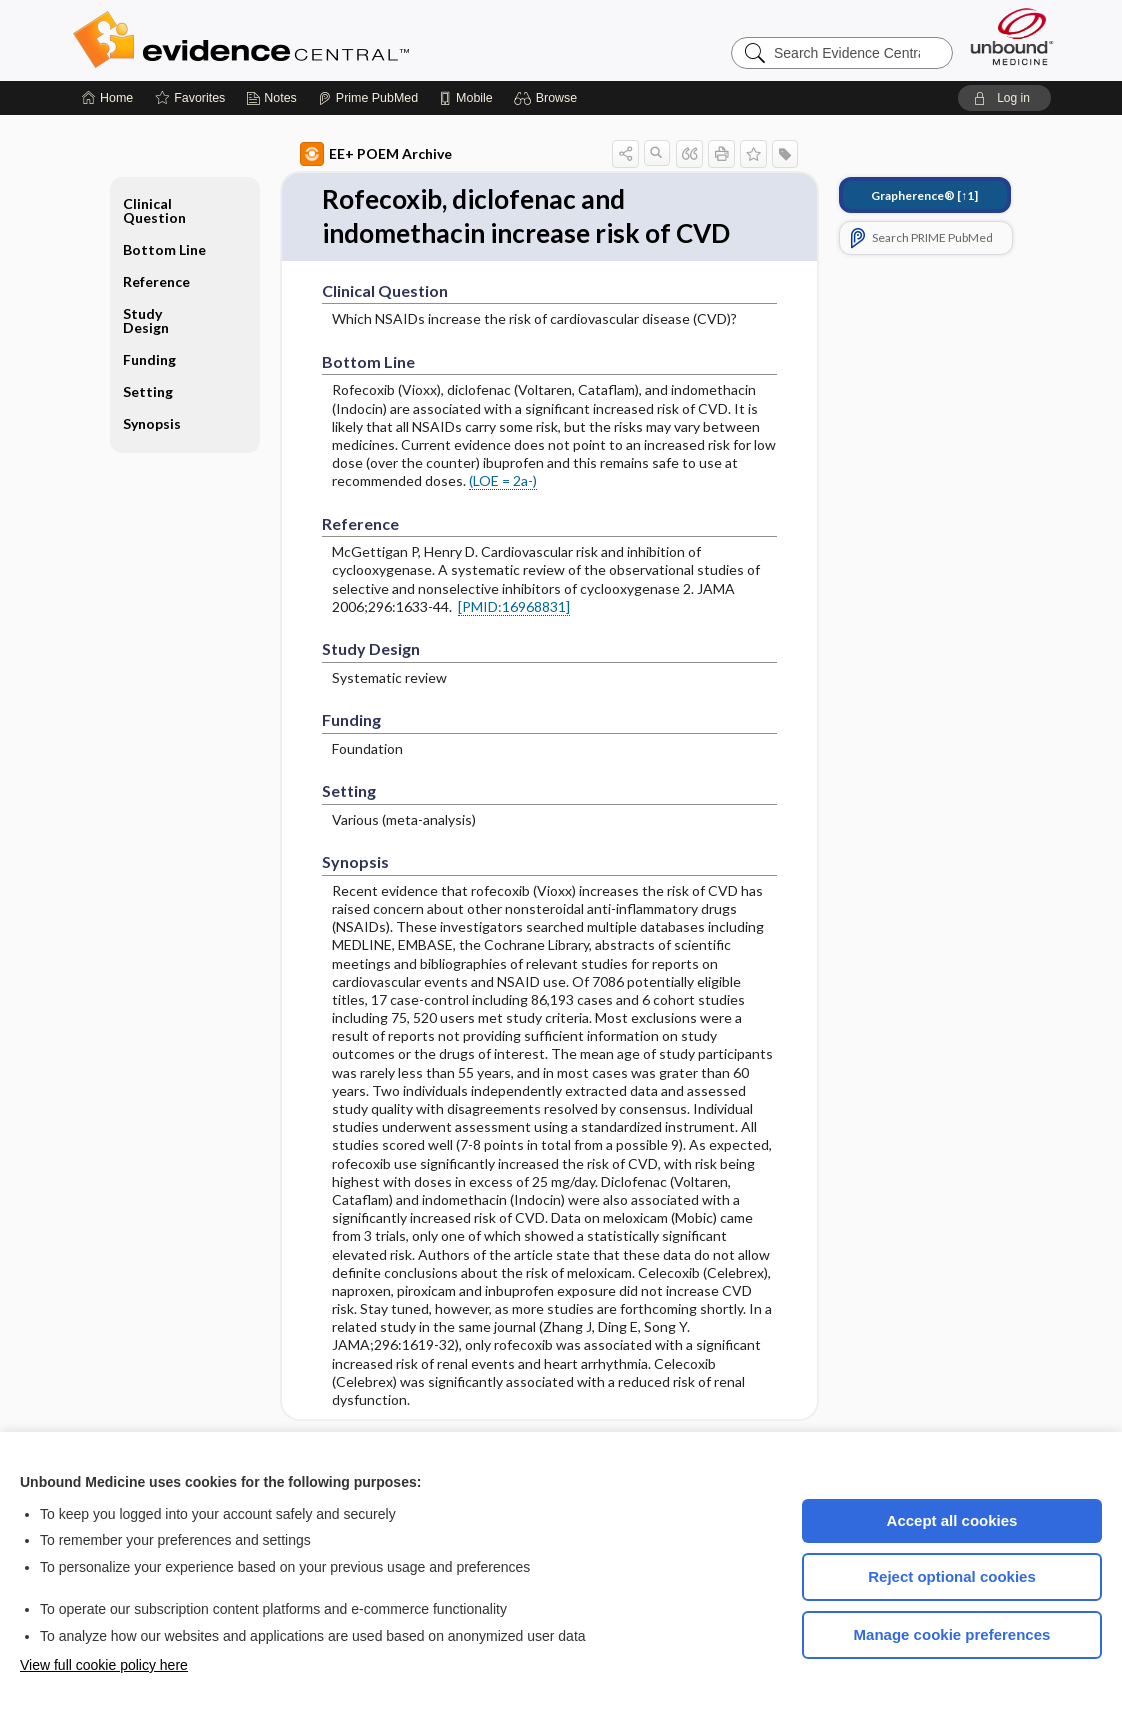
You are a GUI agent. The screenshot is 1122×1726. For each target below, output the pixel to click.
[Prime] (368, 98)
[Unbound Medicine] (1012, 36)
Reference (156, 281)
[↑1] (924, 195)
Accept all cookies (952, 1520)
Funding (149, 359)
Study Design (146, 320)
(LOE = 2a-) (503, 480)
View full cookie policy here (104, 1665)
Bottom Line (164, 249)
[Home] (107, 98)
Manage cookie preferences (952, 1634)
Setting (148, 391)
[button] (548, 98)
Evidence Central (321, 40)
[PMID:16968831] (514, 606)
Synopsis (152, 423)
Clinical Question (154, 210)
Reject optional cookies (952, 1576)
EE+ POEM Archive (376, 154)
